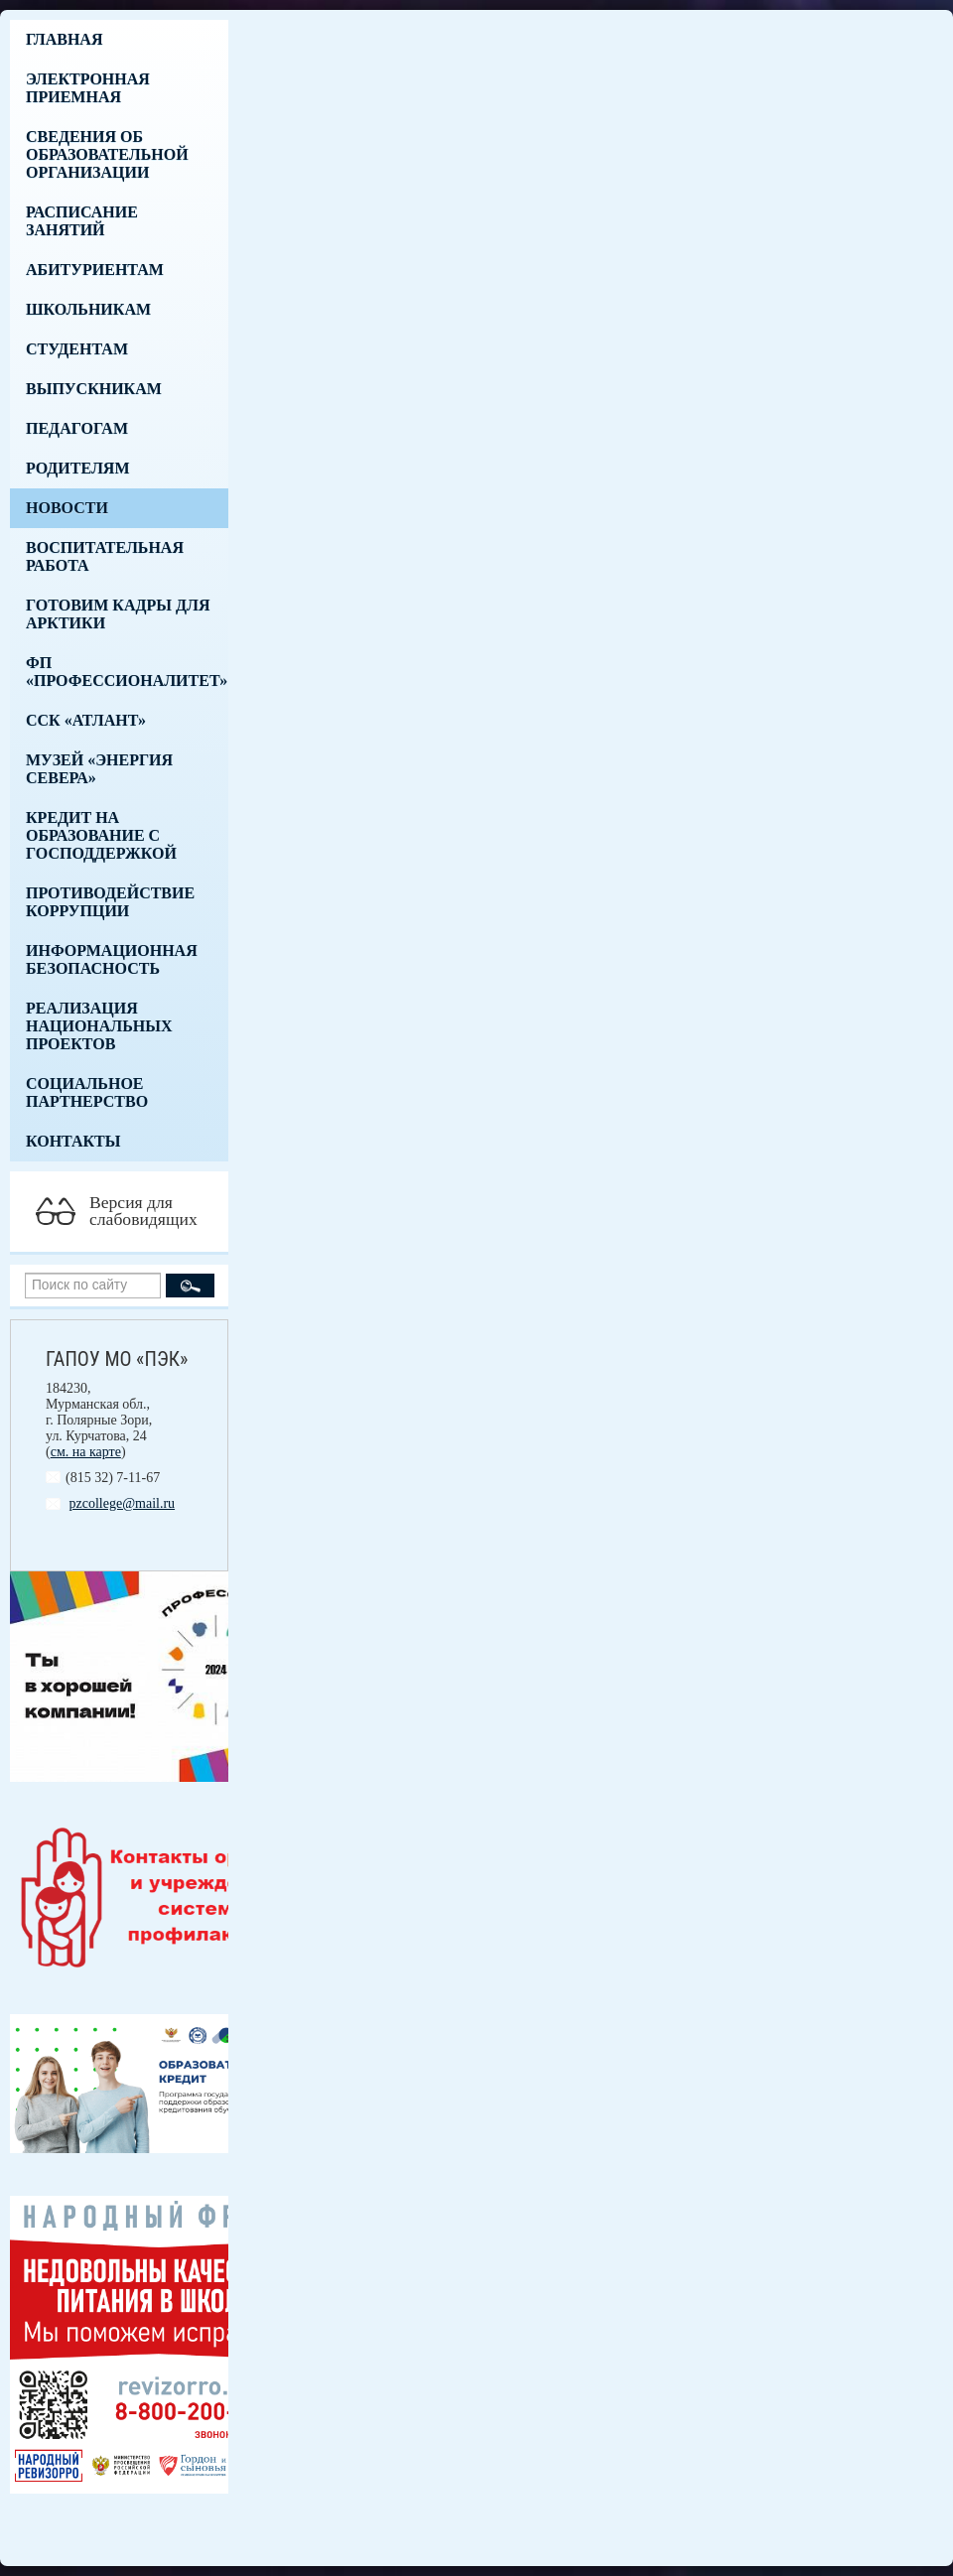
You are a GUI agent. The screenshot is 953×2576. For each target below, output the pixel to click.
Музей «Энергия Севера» (99, 768)
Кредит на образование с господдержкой (101, 835)
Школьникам (88, 309)
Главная (64, 39)
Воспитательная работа (105, 556)
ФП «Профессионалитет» (126, 671)
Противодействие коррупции (110, 901)
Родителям (78, 468)
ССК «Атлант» (86, 720)
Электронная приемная (88, 87)
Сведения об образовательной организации (107, 154)
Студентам (77, 348)
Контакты (73, 1141)
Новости (67, 507)
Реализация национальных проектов (99, 1026)
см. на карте (86, 1451)
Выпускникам (94, 388)
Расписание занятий (82, 220)
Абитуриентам (95, 269)
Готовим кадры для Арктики (117, 614)
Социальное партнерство (87, 1092)
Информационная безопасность (112, 959)
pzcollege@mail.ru (122, 1503)
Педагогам (77, 428)
